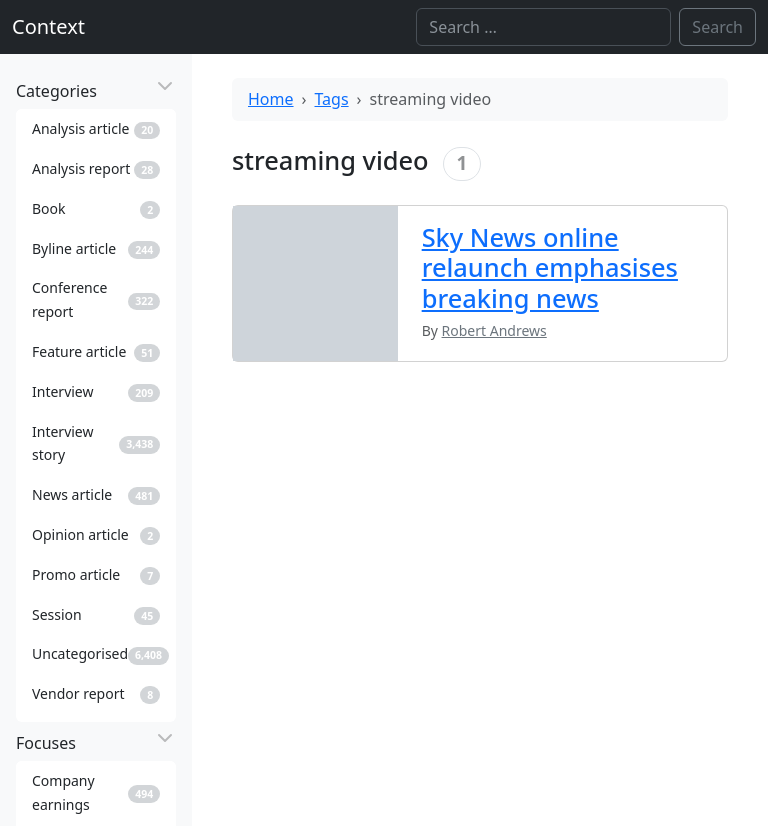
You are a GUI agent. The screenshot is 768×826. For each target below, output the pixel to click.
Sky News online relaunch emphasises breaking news (550, 267)
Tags (332, 99)
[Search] (543, 27)
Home (271, 99)
